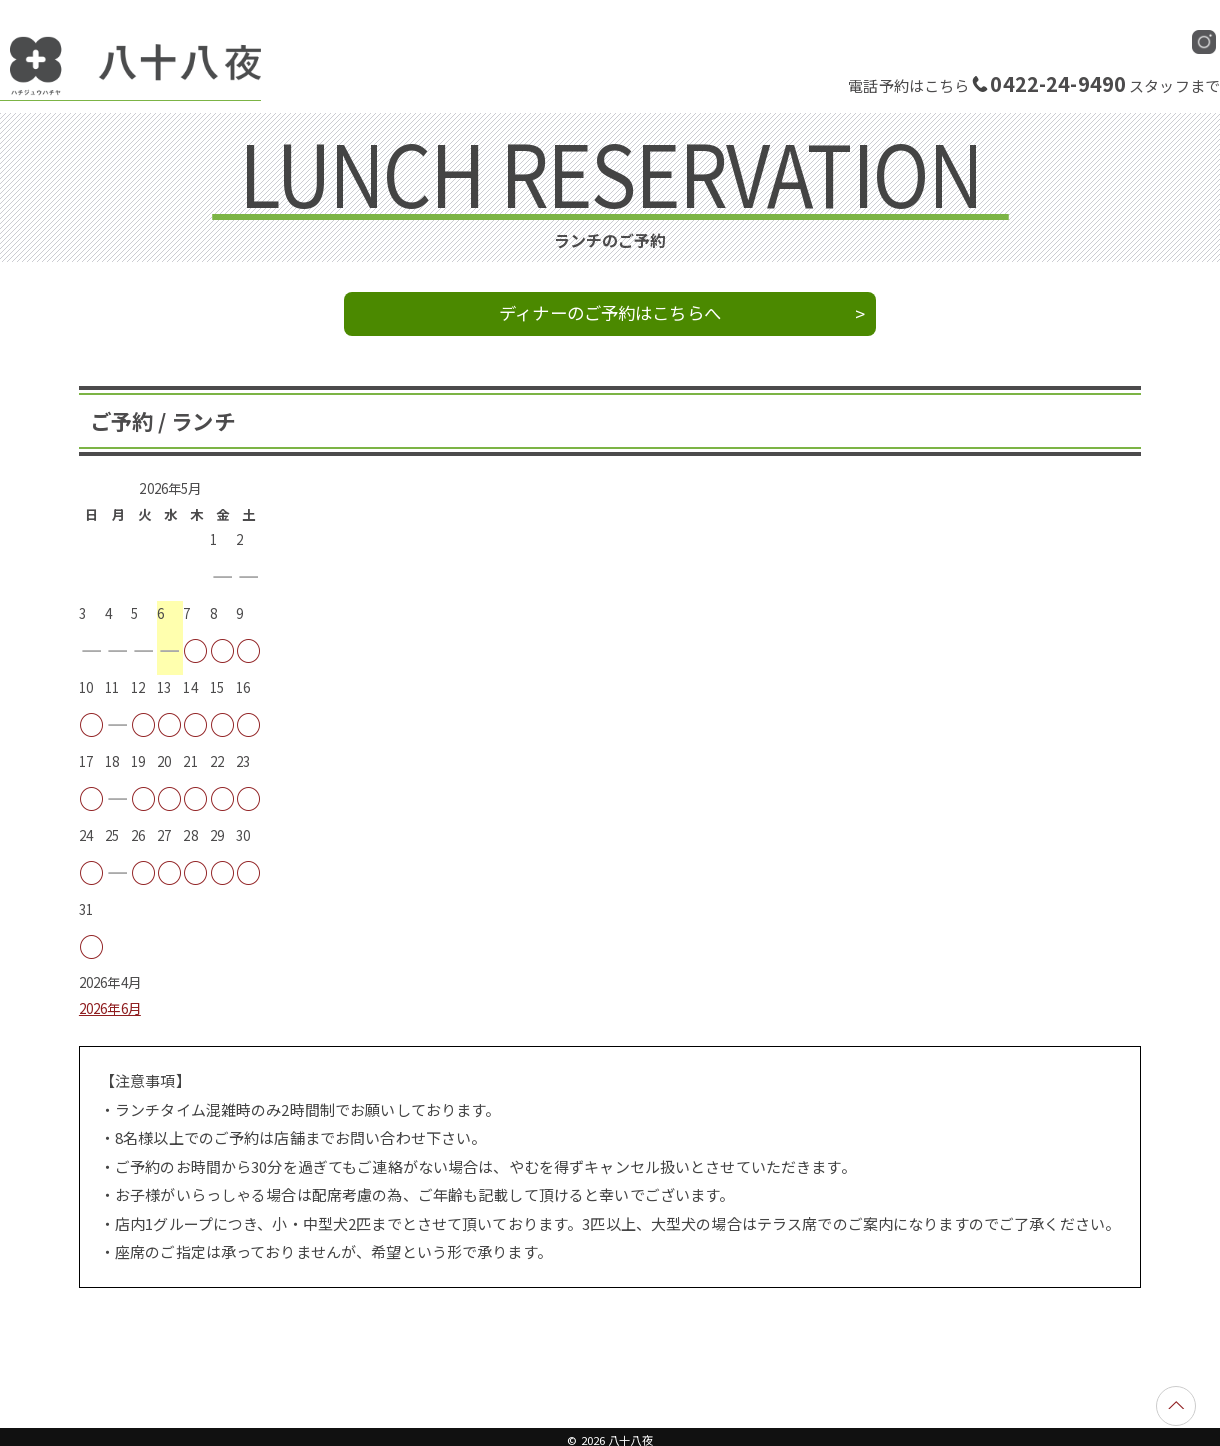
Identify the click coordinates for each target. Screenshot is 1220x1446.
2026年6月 (110, 1008)
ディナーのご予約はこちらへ (610, 312)
